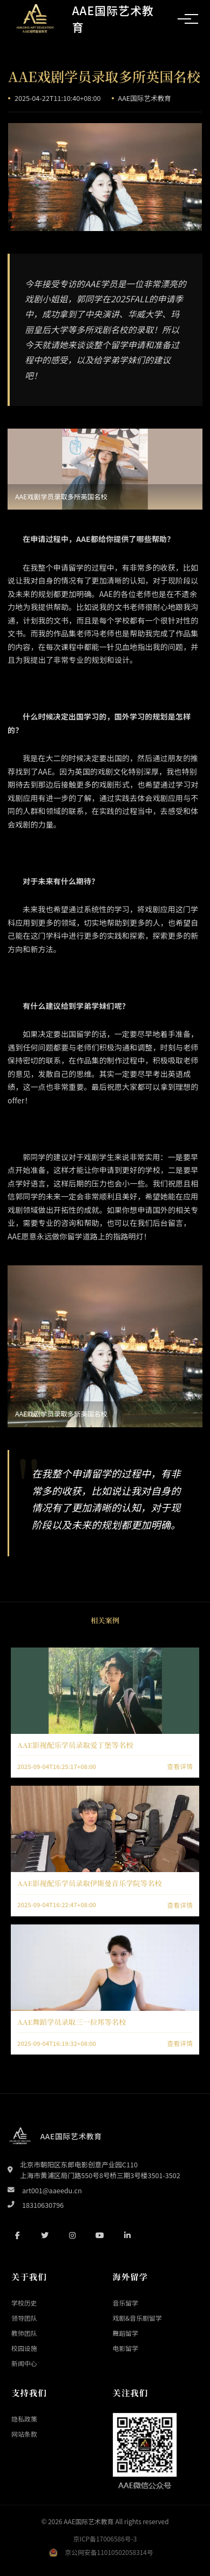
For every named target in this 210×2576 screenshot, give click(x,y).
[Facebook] (17, 2235)
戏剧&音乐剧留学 (137, 2317)
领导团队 (24, 2317)
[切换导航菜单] (184, 19)
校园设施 (24, 2348)
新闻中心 (24, 2363)
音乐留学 (126, 2302)
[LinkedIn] (127, 2235)
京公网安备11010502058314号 (109, 2552)
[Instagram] (72, 2235)
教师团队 (24, 2332)
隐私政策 (24, 2418)
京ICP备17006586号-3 (105, 2538)
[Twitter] (45, 2235)
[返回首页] (86, 19)
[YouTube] (100, 2235)
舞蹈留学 (126, 2332)
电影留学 (126, 2348)
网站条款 (24, 2433)
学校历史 (24, 2302)
